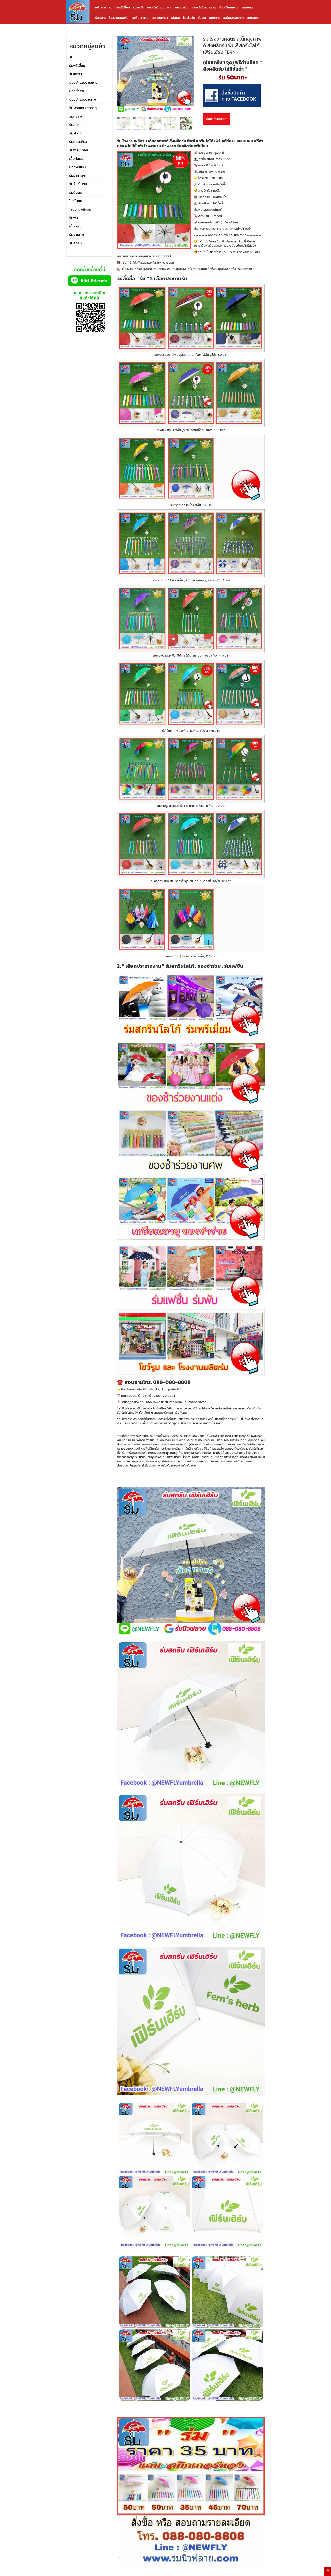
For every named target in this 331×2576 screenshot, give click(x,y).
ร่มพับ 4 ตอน (140, 17)
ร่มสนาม (100, 17)
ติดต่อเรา (253, 17)
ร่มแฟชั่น (138, 7)
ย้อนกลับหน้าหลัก (216, 119)
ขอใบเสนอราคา (233, 17)
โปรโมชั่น (189, 17)
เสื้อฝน (175, 17)
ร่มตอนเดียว (160, 17)
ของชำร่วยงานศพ (204, 7)
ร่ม (110, 7)
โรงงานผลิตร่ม (119, 17)
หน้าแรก (100, 7)
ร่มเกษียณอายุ (229, 7)
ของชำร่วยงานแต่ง (159, 7)
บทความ (214, 17)
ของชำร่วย (182, 7)
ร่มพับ (202, 17)
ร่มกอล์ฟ (247, 7)
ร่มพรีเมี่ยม (122, 7)
